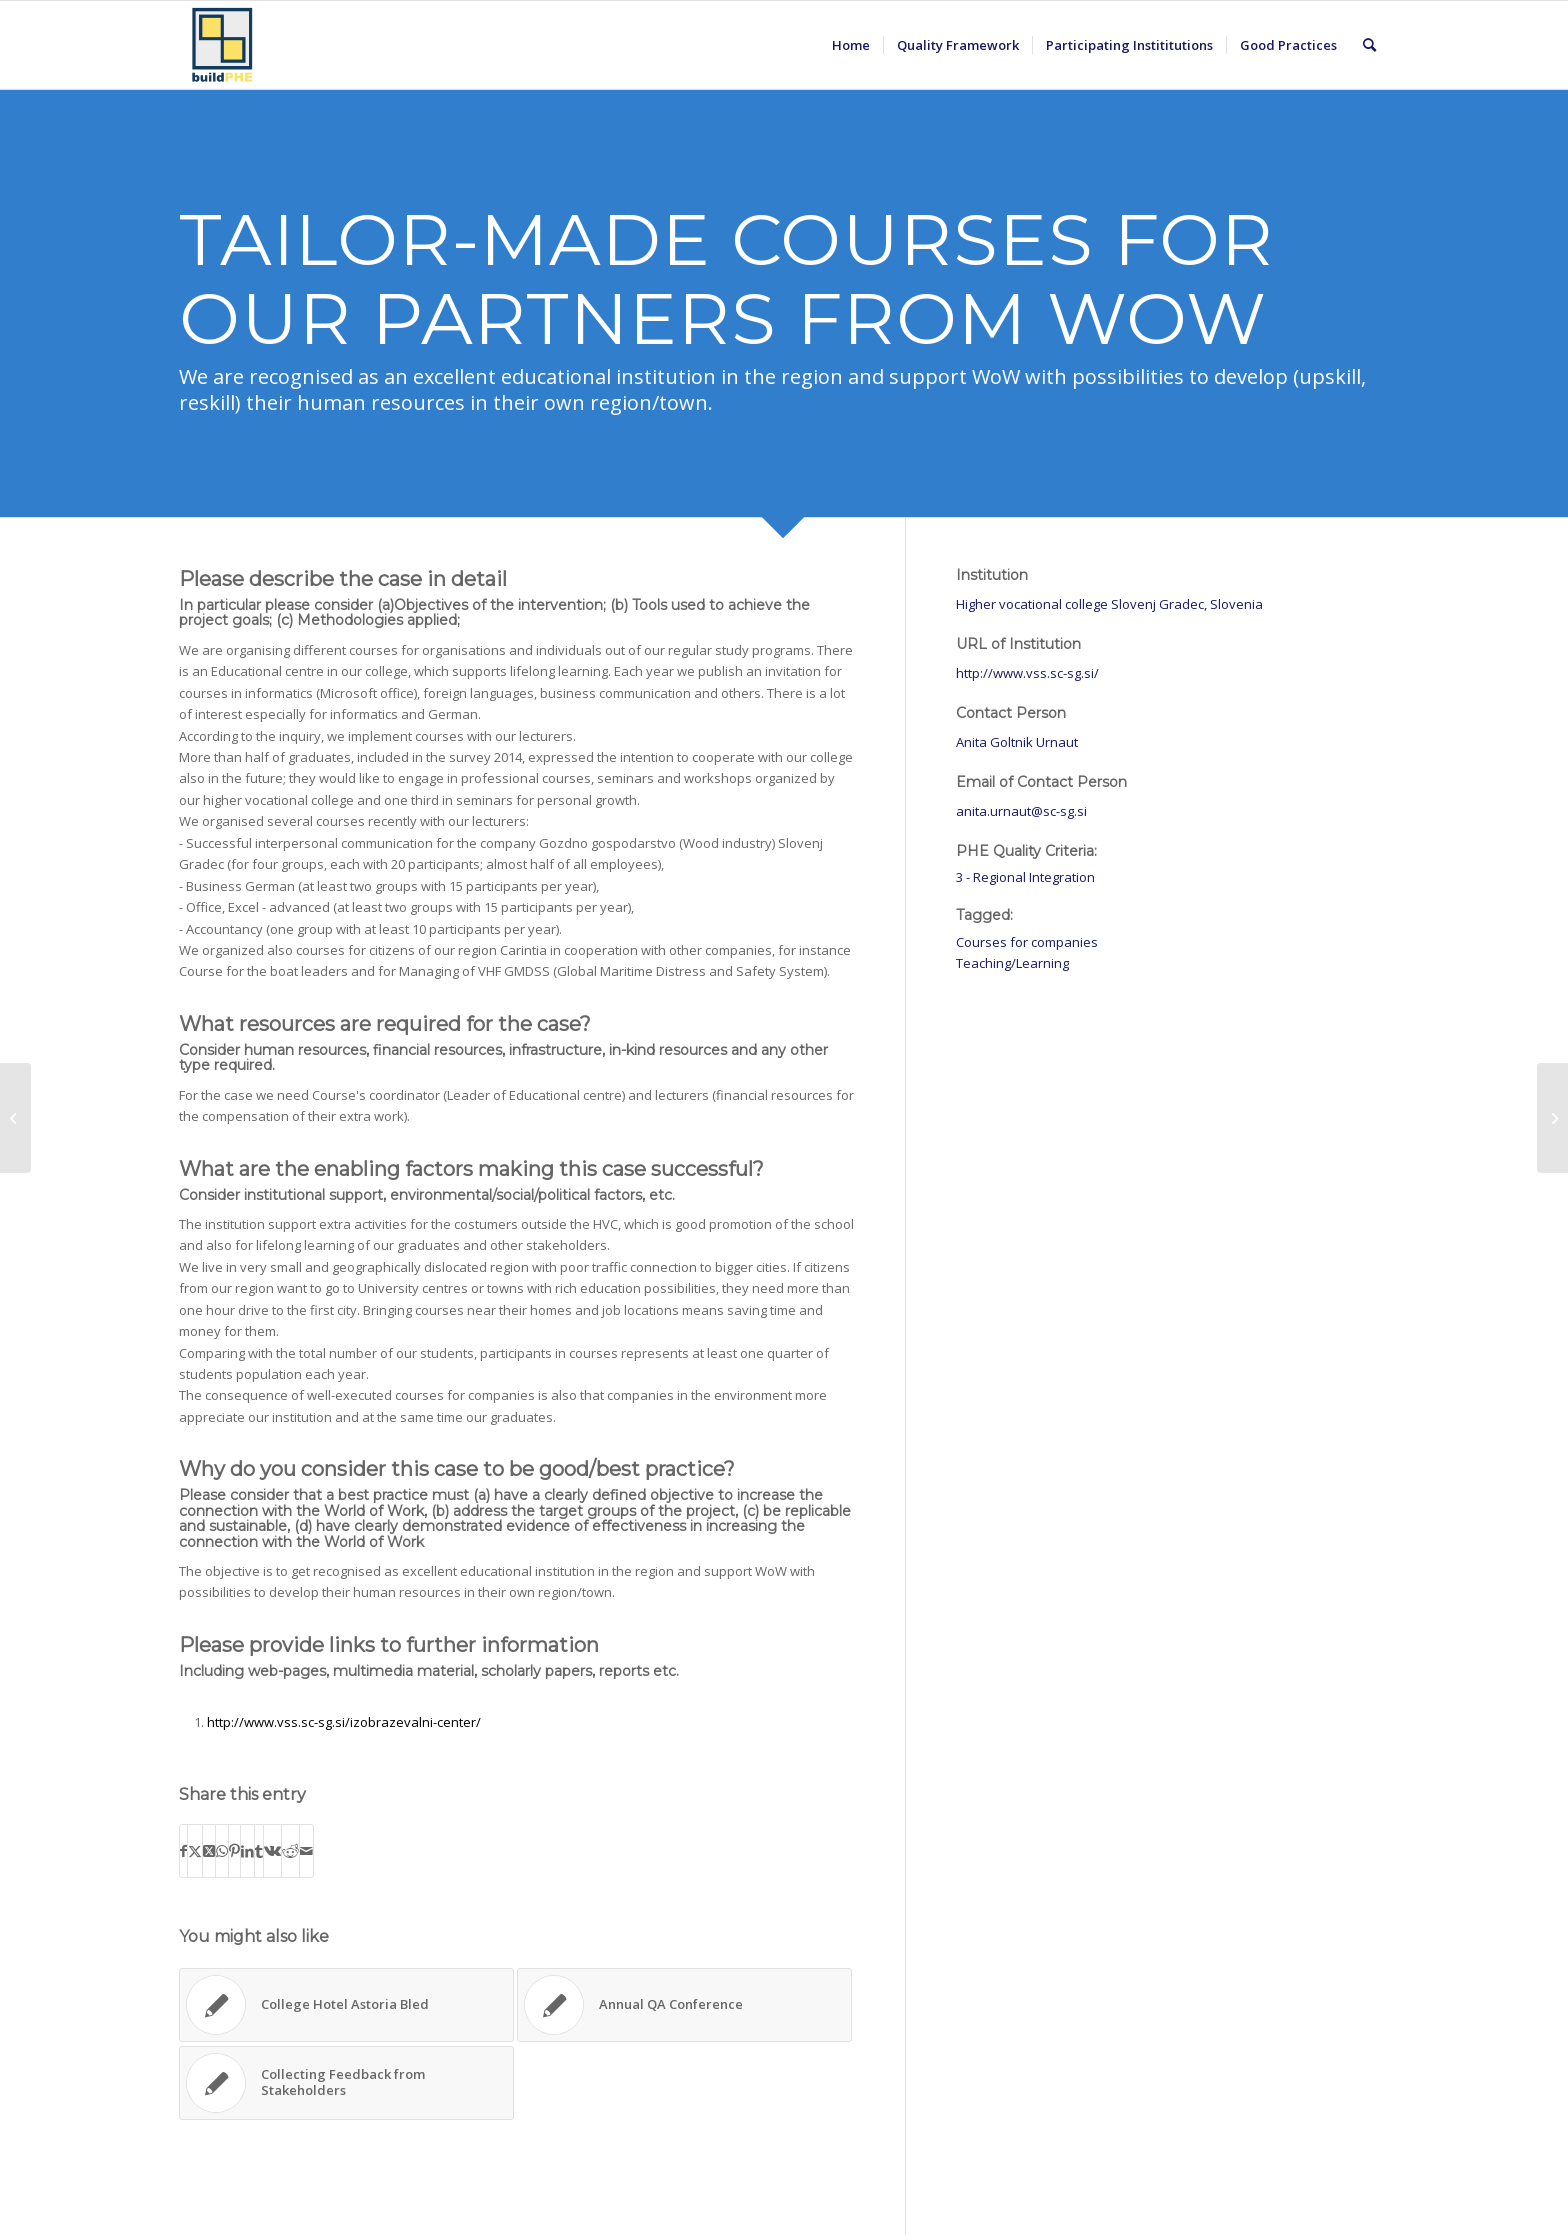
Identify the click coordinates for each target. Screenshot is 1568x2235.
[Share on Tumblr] (259, 1851)
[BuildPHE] (223, 45)
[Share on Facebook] (183, 1851)
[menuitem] (851, 45)
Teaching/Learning (1012, 963)
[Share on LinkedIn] (247, 1851)
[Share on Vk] (272, 1851)
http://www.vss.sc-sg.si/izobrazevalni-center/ (344, 1722)
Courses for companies (1027, 942)
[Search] (1369, 45)
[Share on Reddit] (290, 1851)
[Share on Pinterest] (234, 1851)
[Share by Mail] (306, 1851)
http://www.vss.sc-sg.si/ (1027, 673)
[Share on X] (195, 1851)
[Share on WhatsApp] (222, 1851)
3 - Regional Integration (1025, 877)
